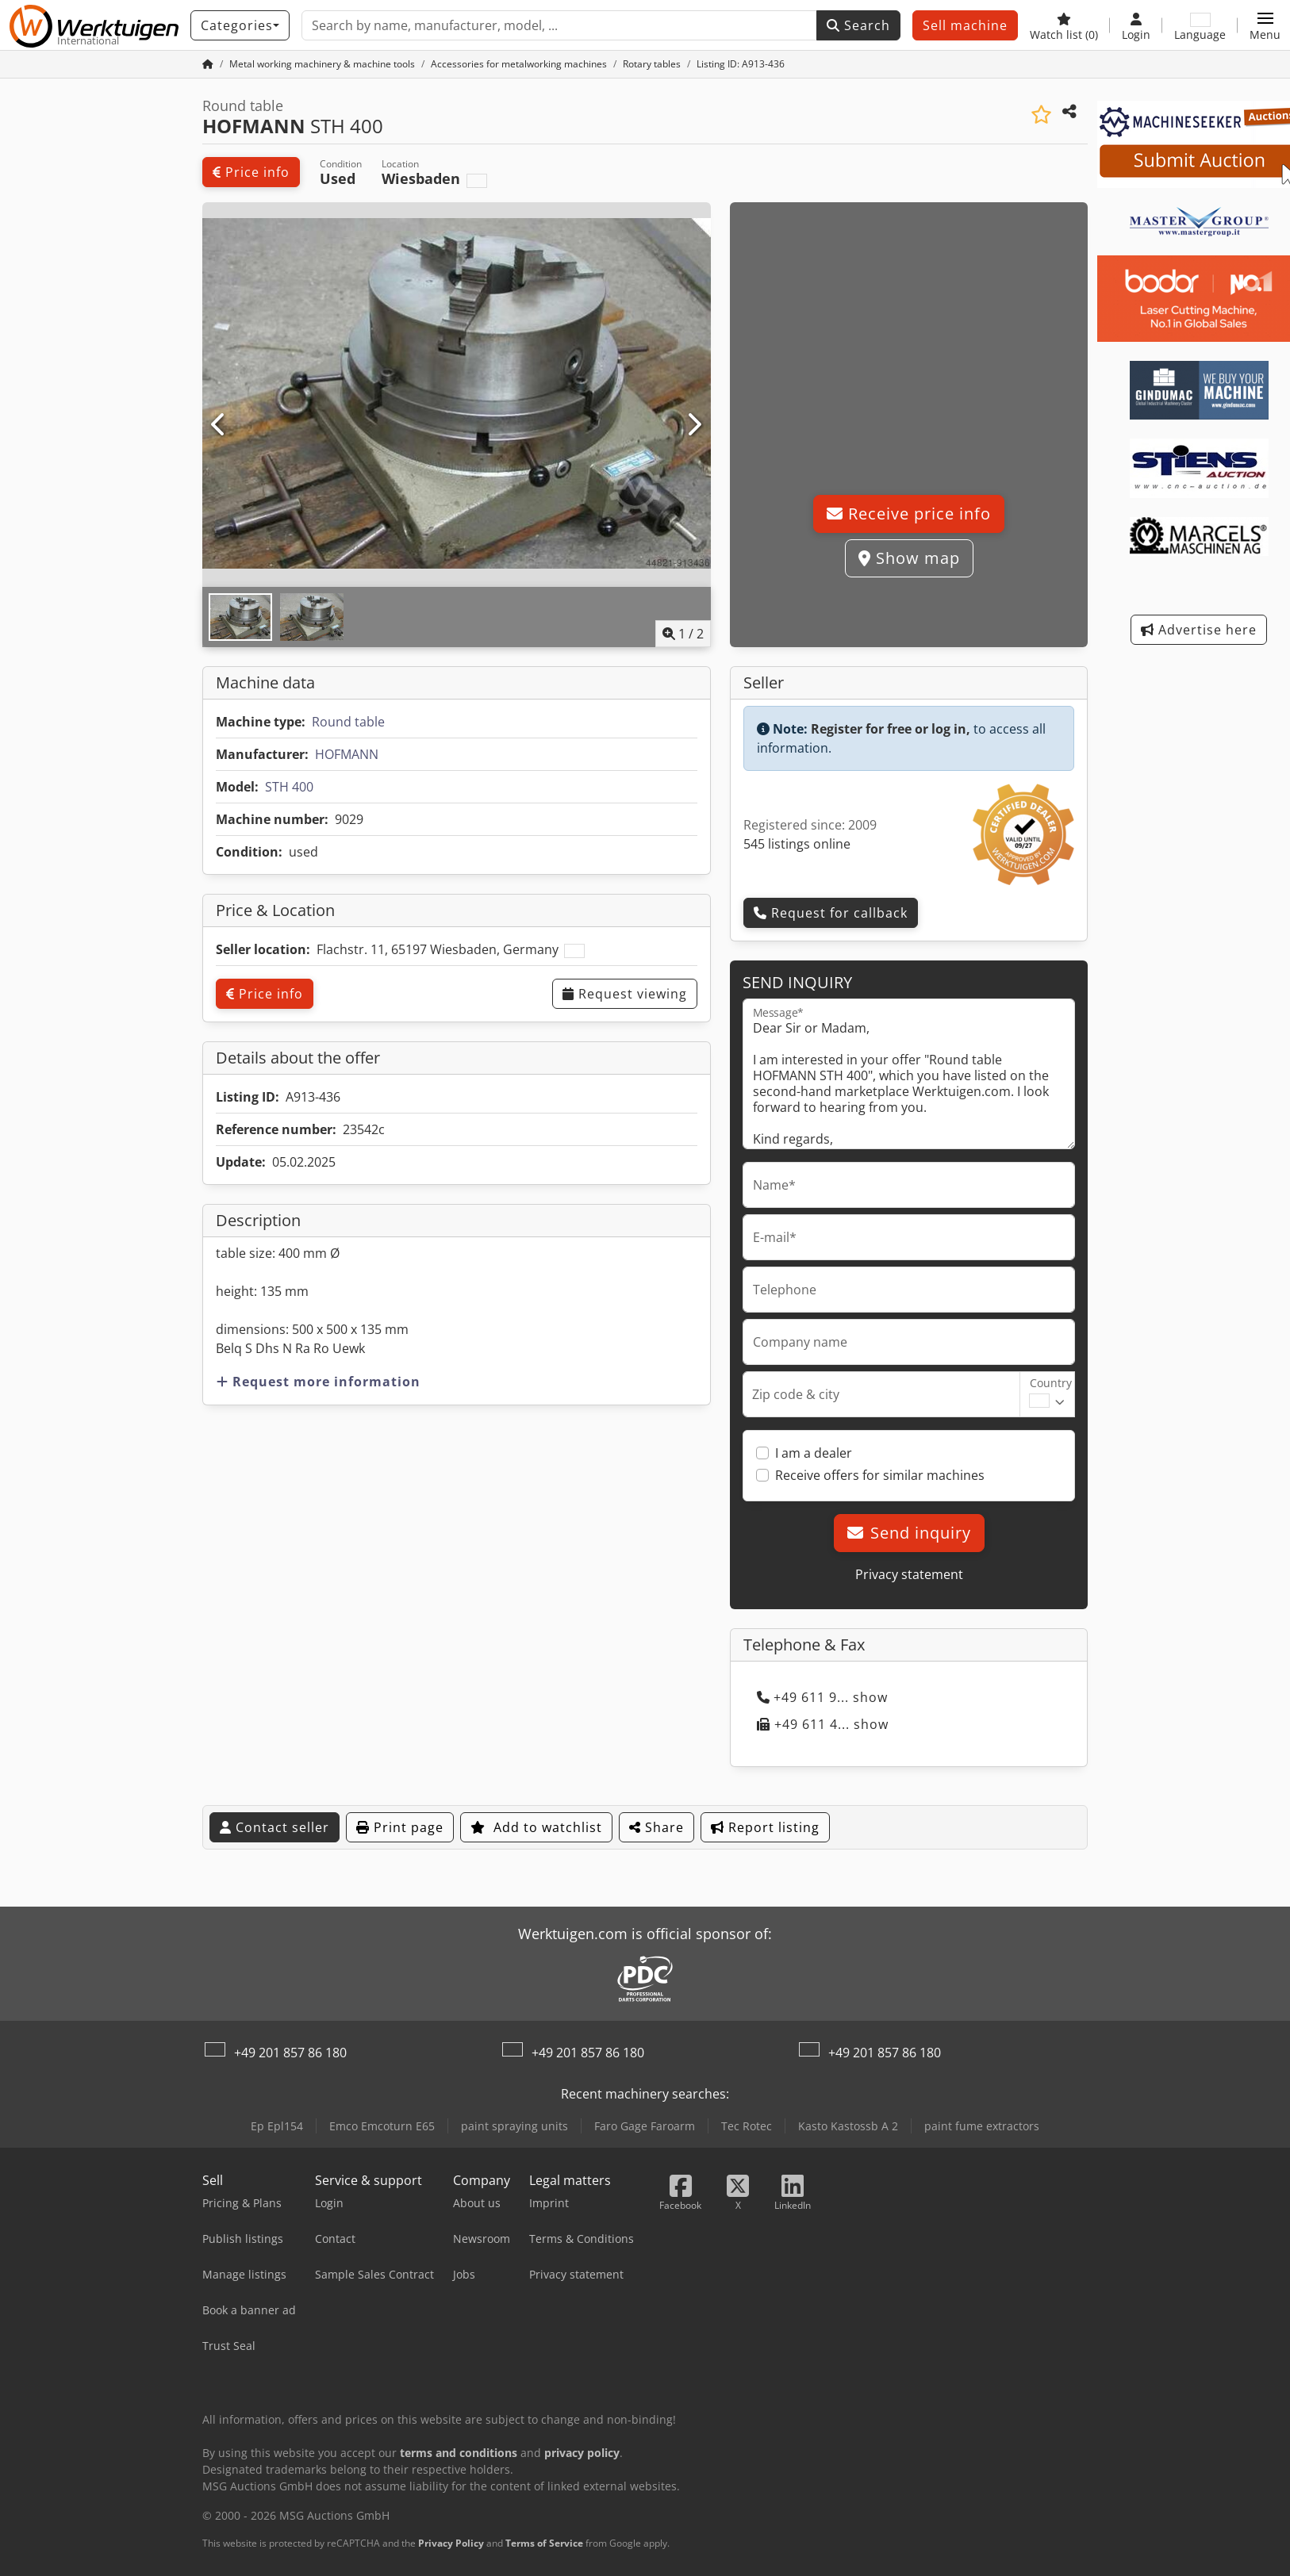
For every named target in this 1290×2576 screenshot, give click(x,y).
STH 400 (289, 786)
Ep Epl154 (277, 2125)
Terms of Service (544, 2543)
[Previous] (219, 425)
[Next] (694, 425)
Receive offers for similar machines (880, 1475)
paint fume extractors (981, 2125)
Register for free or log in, (890, 729)
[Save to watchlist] (1041, 114)
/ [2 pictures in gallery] (683, 633)
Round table (348, 721)
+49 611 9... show (822, 1697)
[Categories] (240, 25)
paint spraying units (514, 2125)
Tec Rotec (746, 2125)
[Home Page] (207, 64)
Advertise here (1199, 629)
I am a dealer (813, 1453)
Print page (399, 1827)
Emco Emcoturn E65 (382, 2125)
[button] (1265, 25)
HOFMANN (346, 754)
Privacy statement (909, 1574)
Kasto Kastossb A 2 (848, 2125)
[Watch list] (1064, 25)
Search (858, 25)
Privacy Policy (451, 2543)
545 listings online (796, 844)
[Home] (322, 64)
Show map (909, 558)
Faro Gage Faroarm (644, 2125)
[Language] (1200, 25)
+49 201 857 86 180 (290, 2052)
